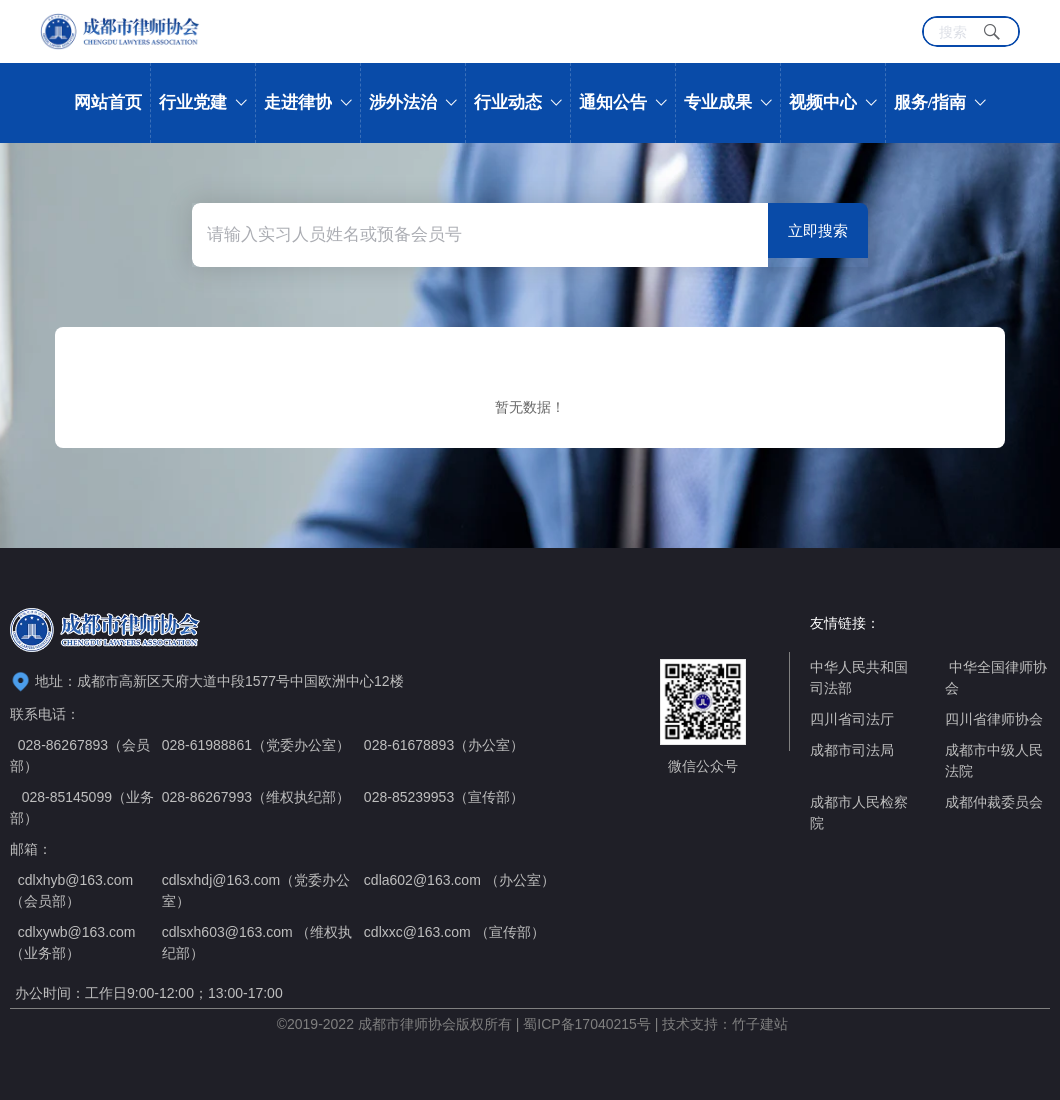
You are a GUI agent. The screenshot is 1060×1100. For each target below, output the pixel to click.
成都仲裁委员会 (994, 802)
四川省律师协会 (994, 719)
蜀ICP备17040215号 (587, 1024)
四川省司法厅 (852, 719)
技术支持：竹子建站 (725, 1024)
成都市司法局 (852, 750)
